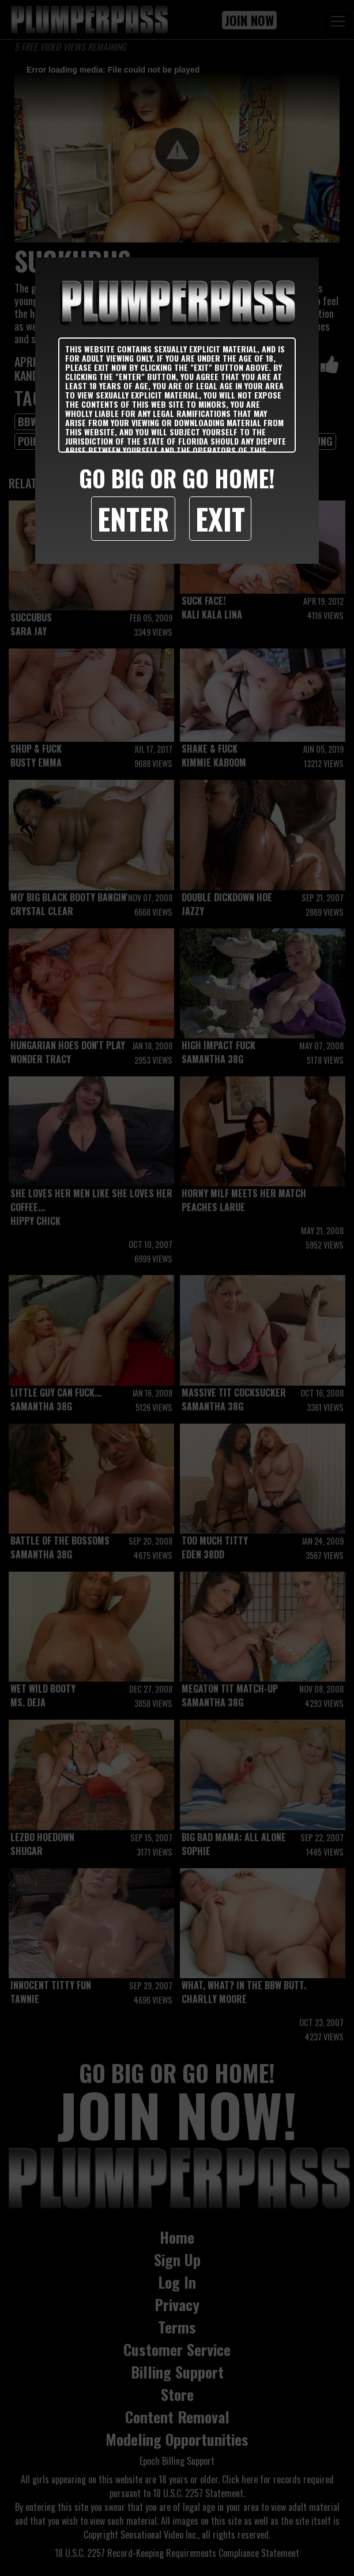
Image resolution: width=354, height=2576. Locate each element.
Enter (133, 518)
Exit (220, 518)
